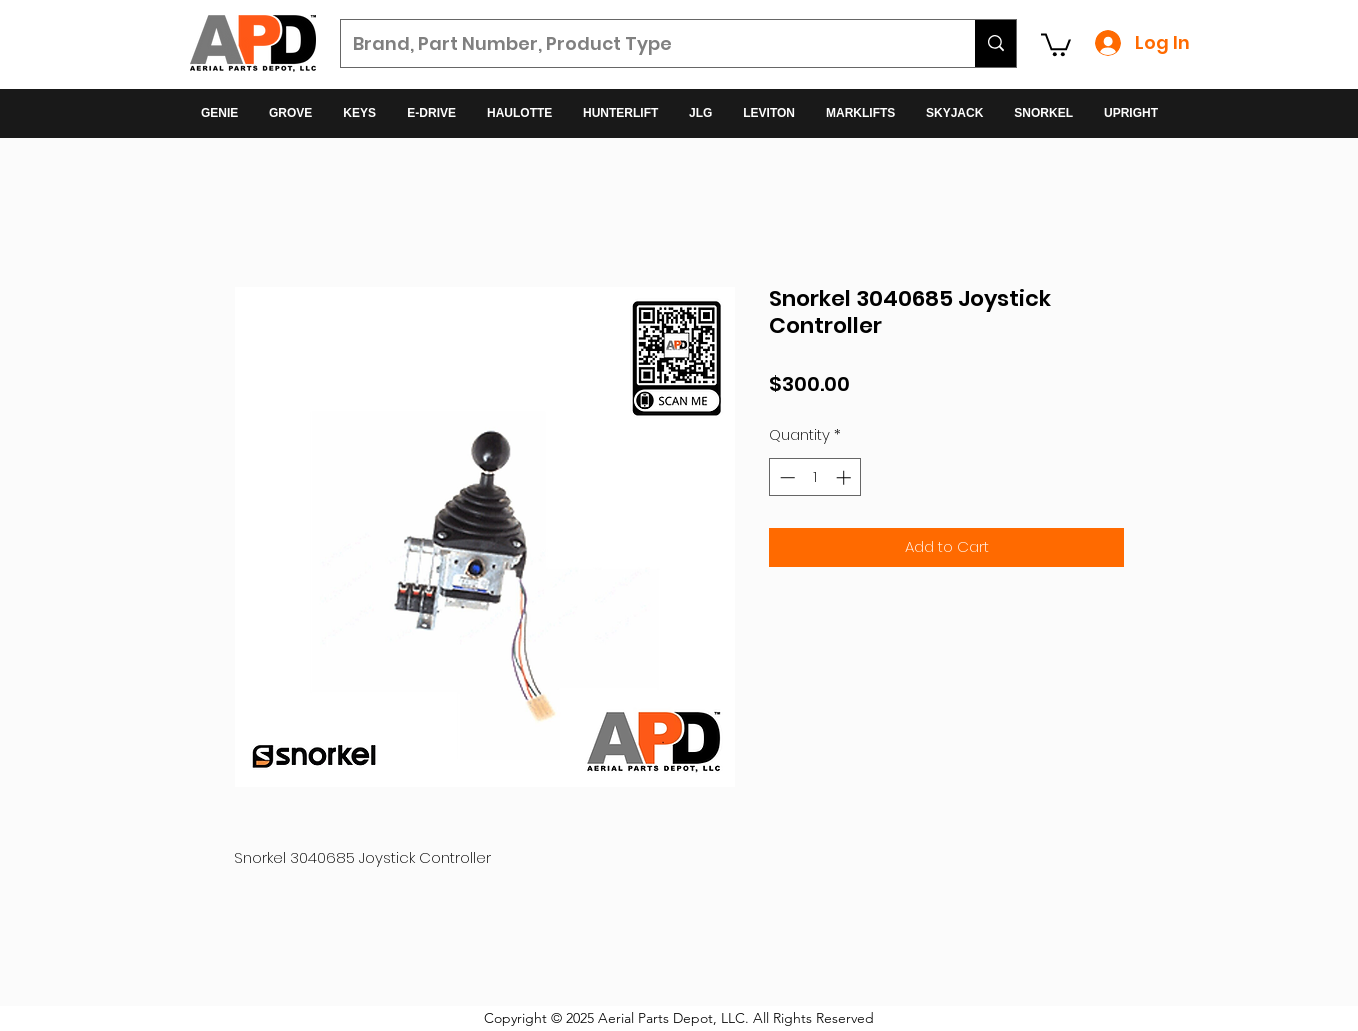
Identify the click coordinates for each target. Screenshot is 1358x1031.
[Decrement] (785, 477)
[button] (1056, 43)
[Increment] (845, 477)
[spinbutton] (815, 477)
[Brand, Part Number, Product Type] (643, 44)
